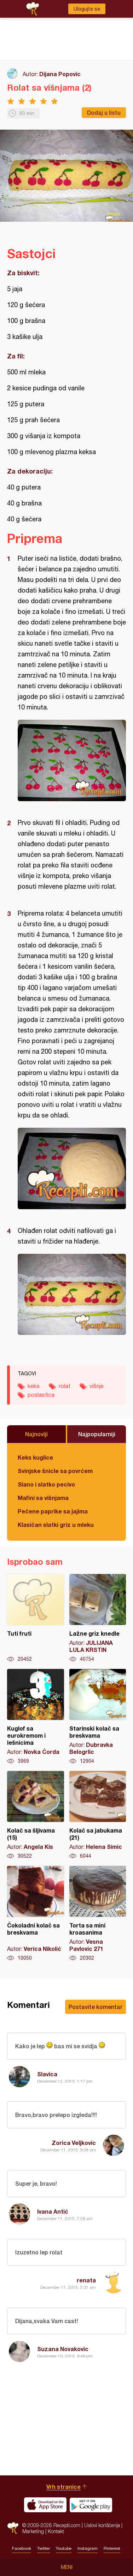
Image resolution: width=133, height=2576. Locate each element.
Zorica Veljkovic (74, 2142)
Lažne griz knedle (97, 1618)
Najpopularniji (96, 1434)
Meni (67, 2567)
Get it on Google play (91, 2504)
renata (86, 2280)
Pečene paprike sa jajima (53, 1511)
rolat (64, 1386)
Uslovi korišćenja (102, 2525)
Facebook (21, 2548)
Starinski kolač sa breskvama (97, 1717)
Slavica (47, 2074)
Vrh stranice (63, 2486)
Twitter (43, 2548)
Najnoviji (36, 1434)
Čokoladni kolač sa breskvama (35, 1913)
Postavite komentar (95, 2006)
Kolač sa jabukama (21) (97, 1815)
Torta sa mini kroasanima (97, 1913)
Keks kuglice (35, 1457)
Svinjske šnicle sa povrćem (55, 1470)
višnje (96, 1386)
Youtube (63, 2548)
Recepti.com (13, 2528)
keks (34, 1386)
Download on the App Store (45, 2504)
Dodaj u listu (104, 112)
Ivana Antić (52, 2211)
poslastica (41, 1395)
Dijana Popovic (60, 73)
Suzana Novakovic (62, 2348)
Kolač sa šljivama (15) (35, 1815)
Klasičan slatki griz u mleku (56, 1524)
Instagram (87, 2548)
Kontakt (56, 2531)
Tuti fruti (35, 1618)
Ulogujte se (87, 9)
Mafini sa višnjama (43, 1497)
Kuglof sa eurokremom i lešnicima (35, 1717)
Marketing (33, 2531)
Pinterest (112, 2548)
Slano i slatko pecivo (46, 1484)
